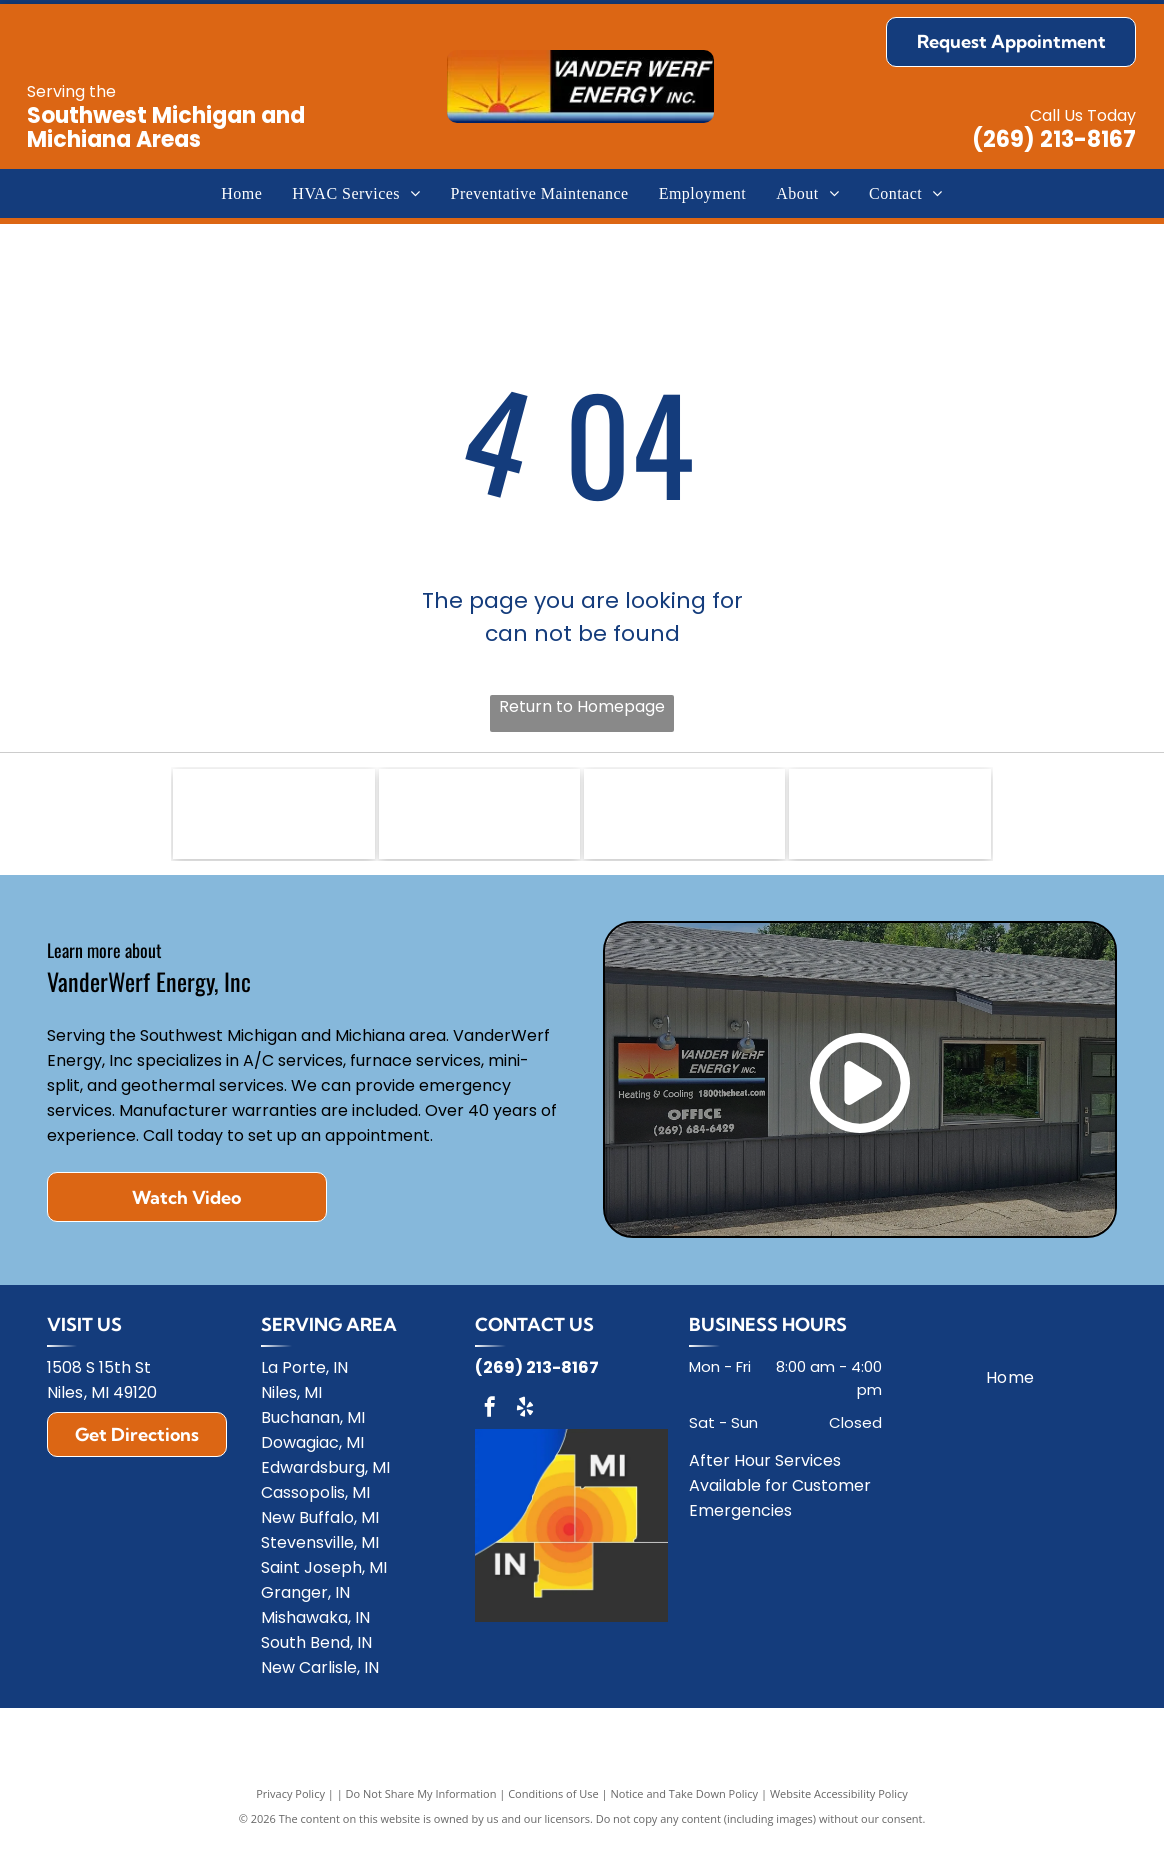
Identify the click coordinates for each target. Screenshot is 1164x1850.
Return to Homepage (582, 706)
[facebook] (490, 1418)
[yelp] (525, 1418)
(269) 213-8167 (1054, 139)
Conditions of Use (553, 1802)
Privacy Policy (290, 1802)
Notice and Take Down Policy (685, 1802)
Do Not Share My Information (421, 1802)
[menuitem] (241, 193)
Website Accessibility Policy (839, 1802)
